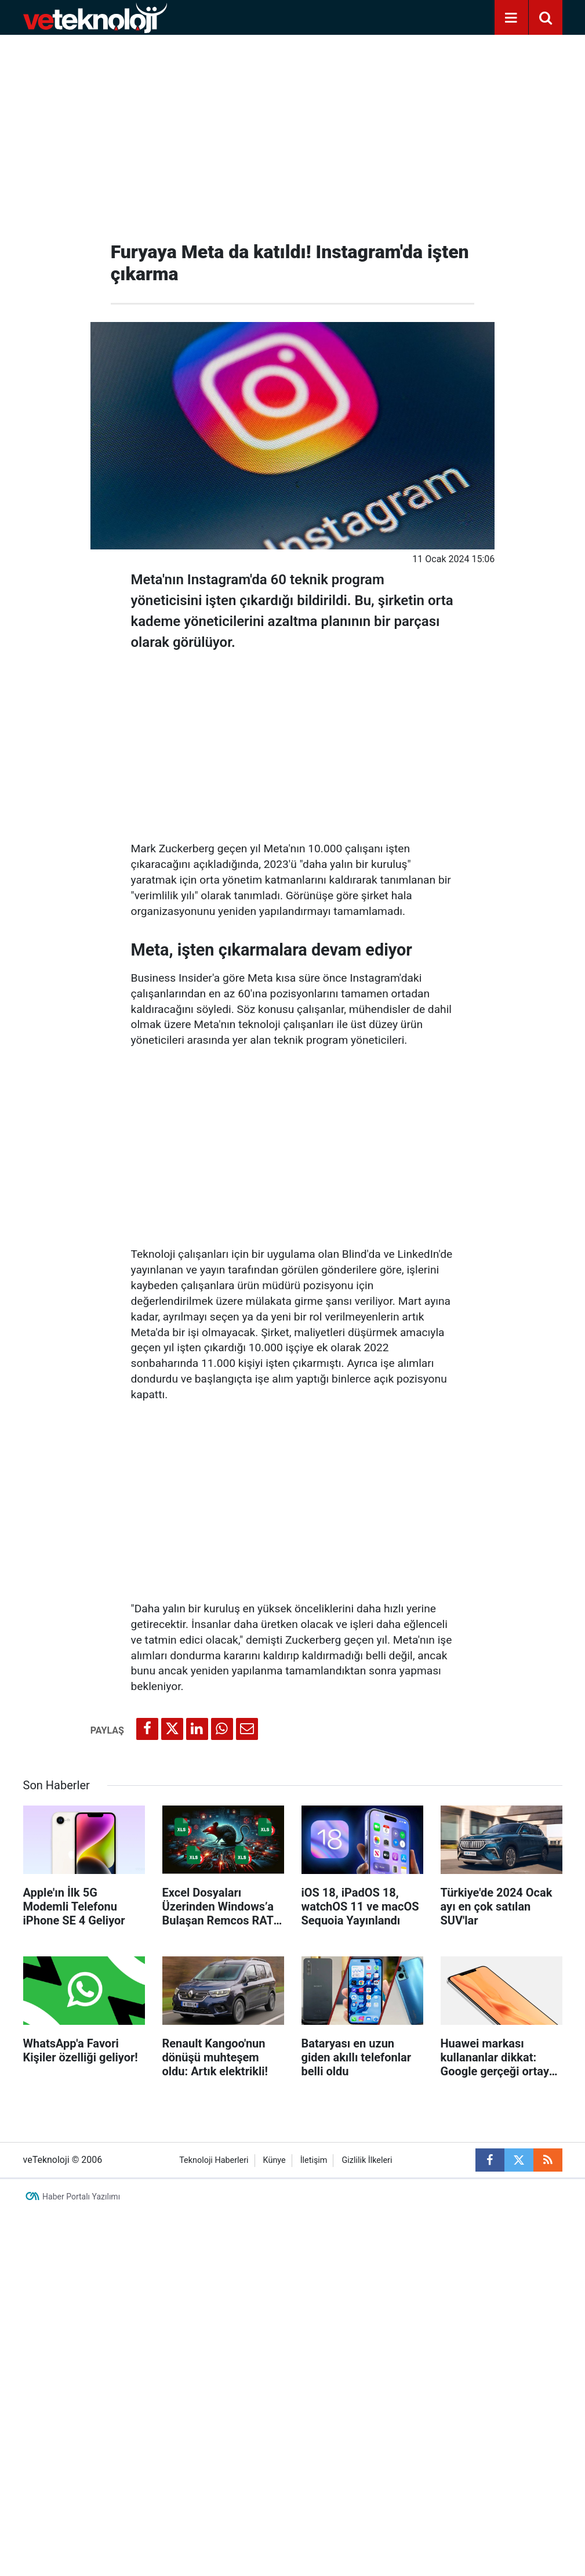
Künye (274, 2160)
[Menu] (511, 18)
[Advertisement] (292, 133)
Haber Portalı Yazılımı (81, 2196)
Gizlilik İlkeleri (366, 2160)
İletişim (314, 2160)
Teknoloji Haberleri (213, 2160)
